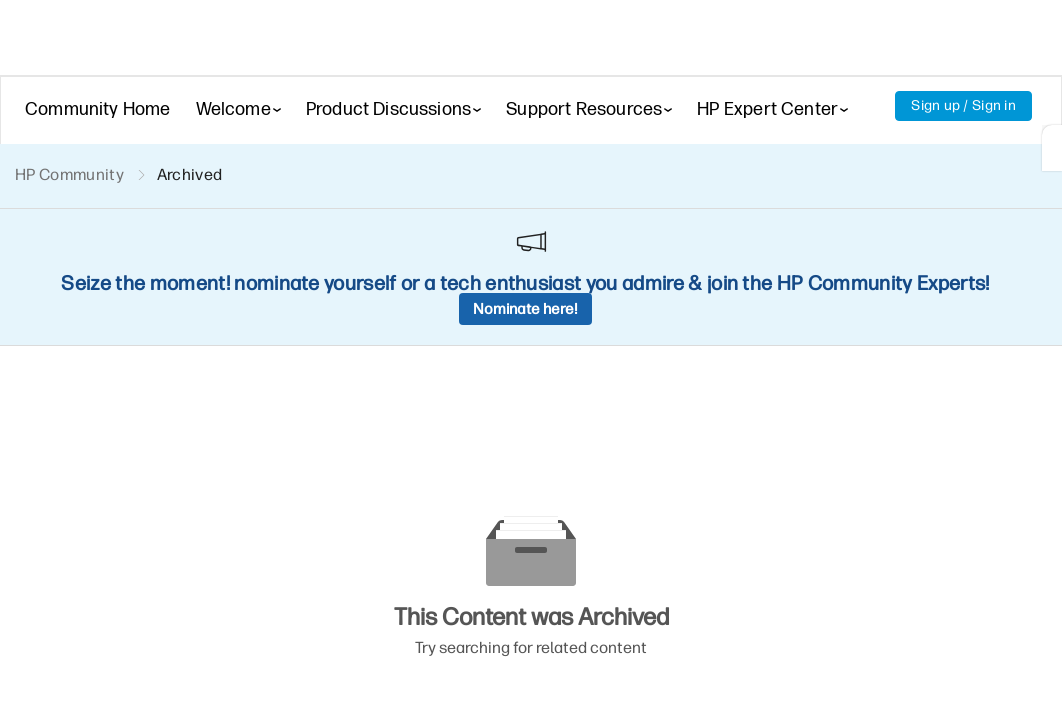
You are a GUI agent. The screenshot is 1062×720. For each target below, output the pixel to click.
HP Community (69, 174)
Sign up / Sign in (963, 105)
